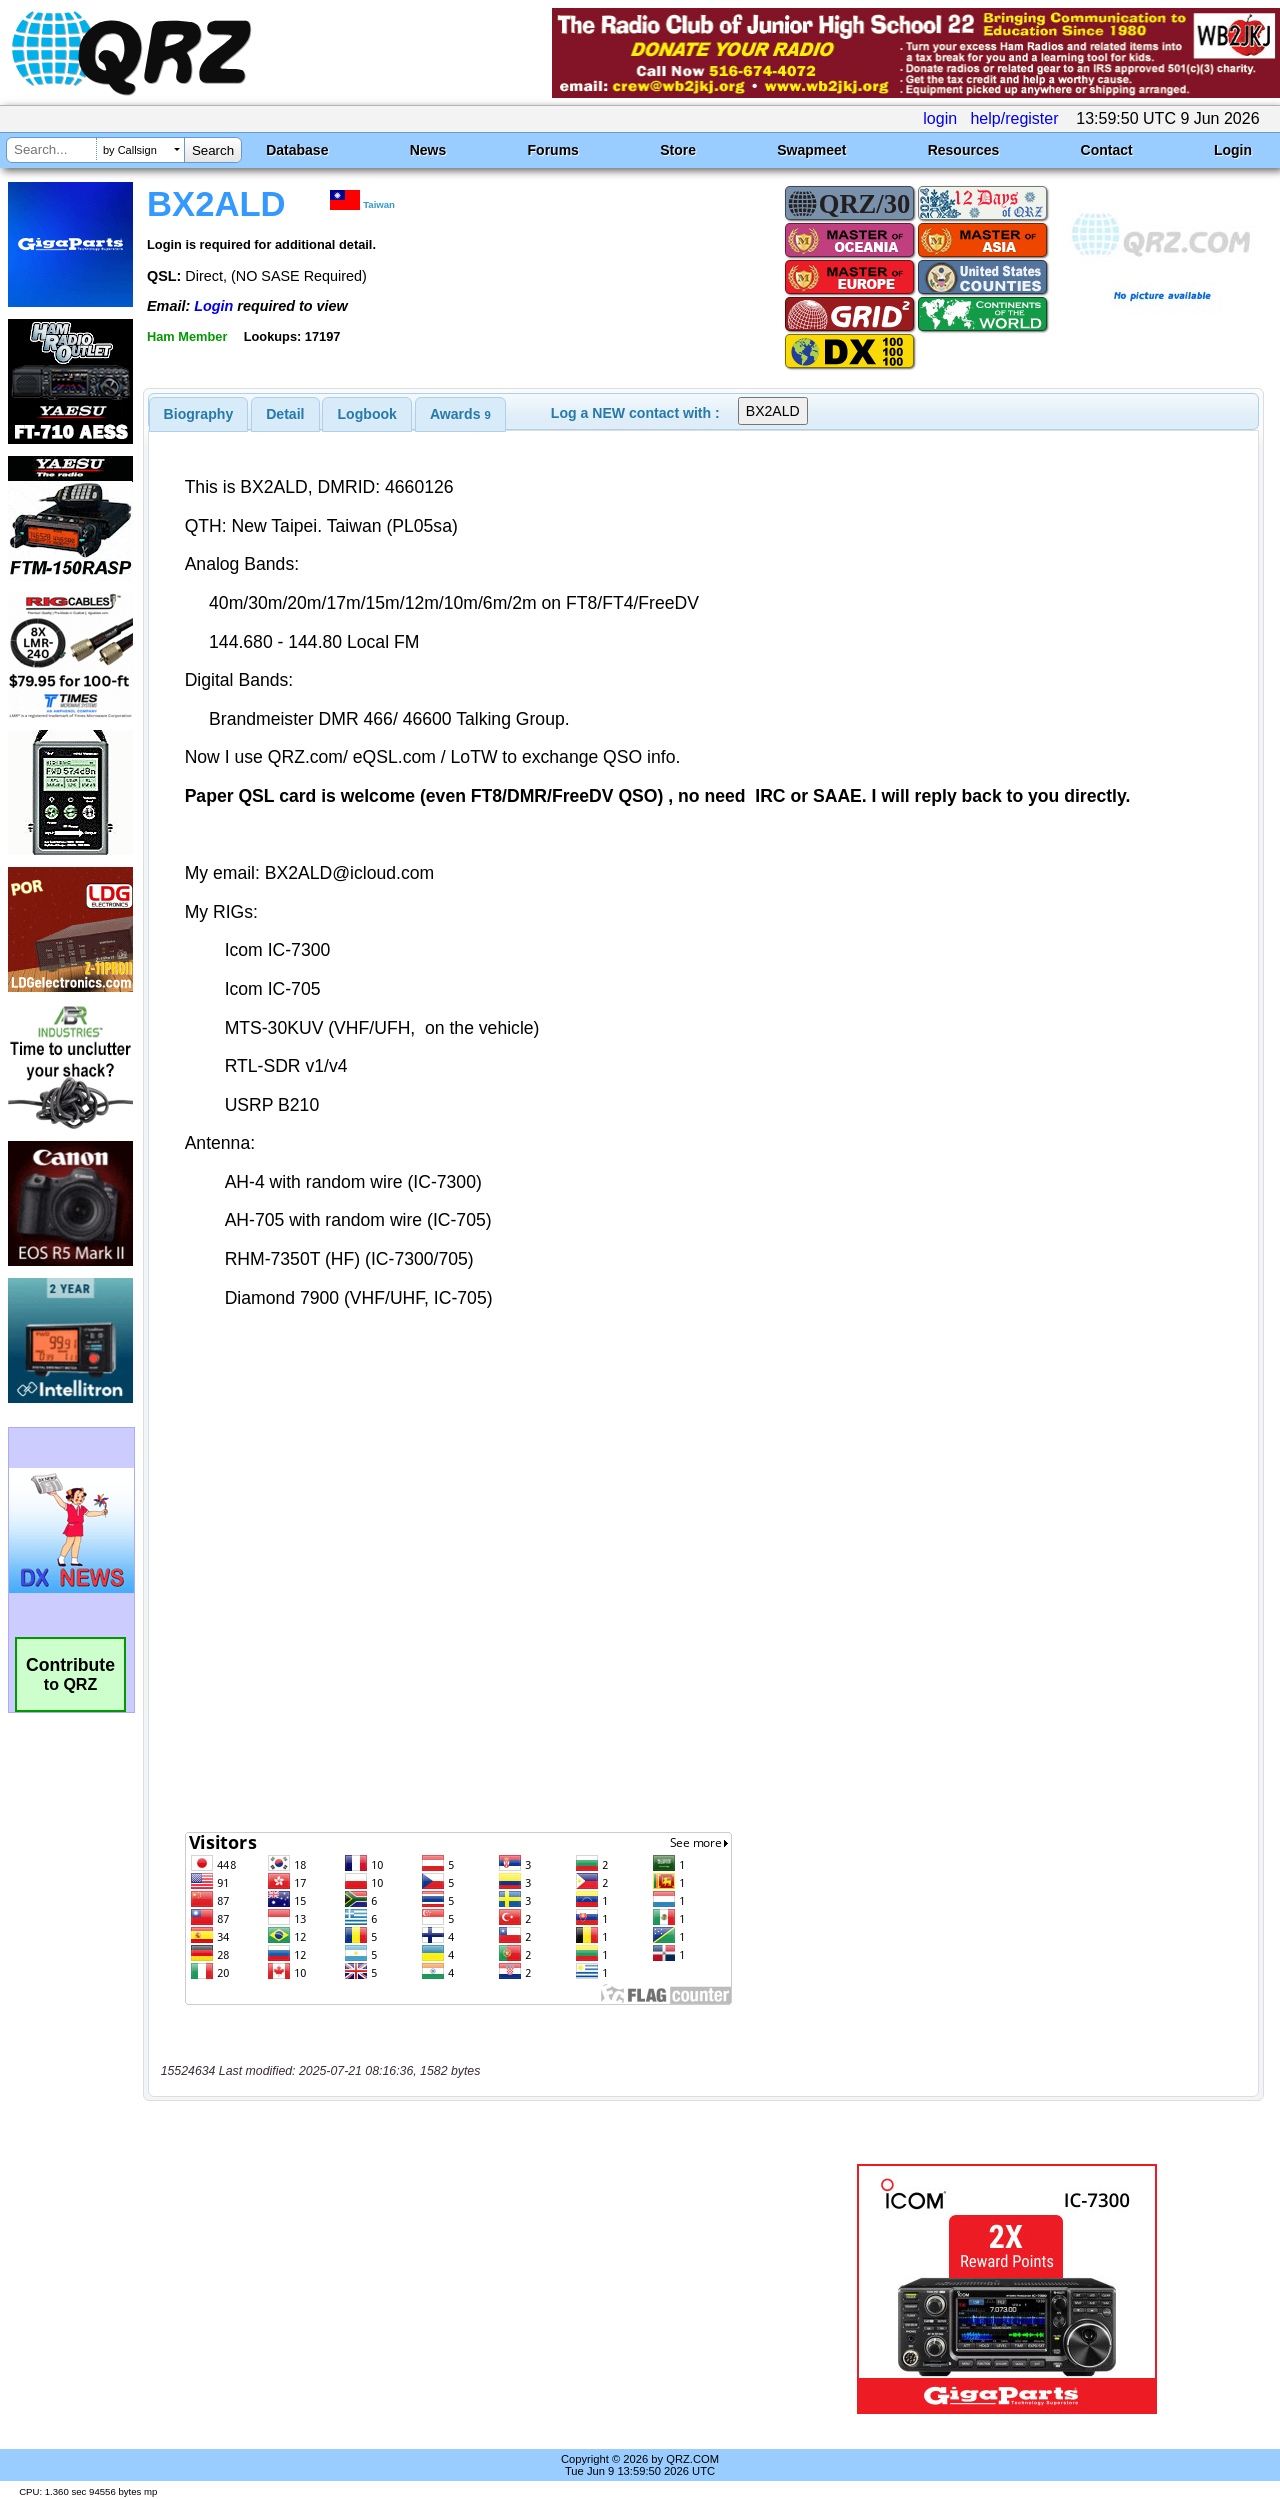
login (940, 118)
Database (297, 150)
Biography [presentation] (199, 414)
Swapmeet (811, 150)
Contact (1107, 150)
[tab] (199, 414)
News (428, 150)
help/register (1014, 118)
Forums (553, 150)
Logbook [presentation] (367, 414)
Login (1233, 150)
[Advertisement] (463, 2289)
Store (678, 150)
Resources (964, 150)
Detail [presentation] (285, 414)
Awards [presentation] (460, 414)
